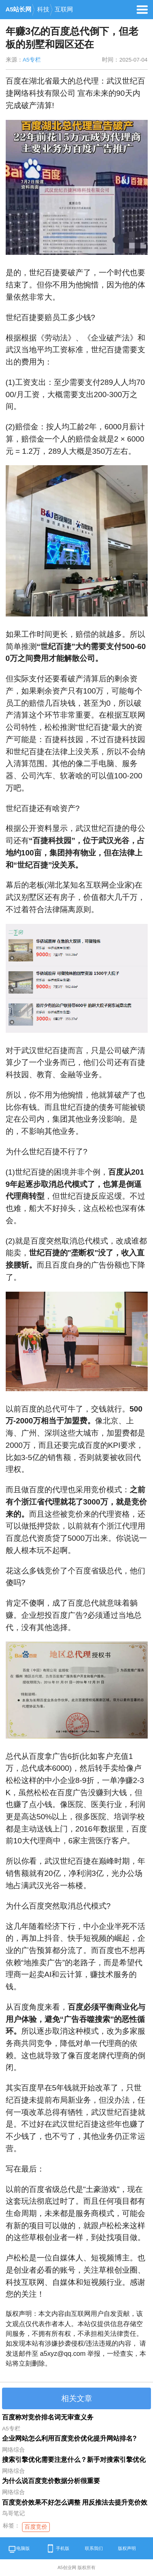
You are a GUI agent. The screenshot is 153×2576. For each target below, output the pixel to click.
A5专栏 (32, 60)
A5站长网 (19, 9)
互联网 (64, 9)
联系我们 (94, 2548)
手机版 (57, 2548)
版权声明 (127, 2548)
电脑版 (19, 2549)
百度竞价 (35, 2527)
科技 (43, 9)
